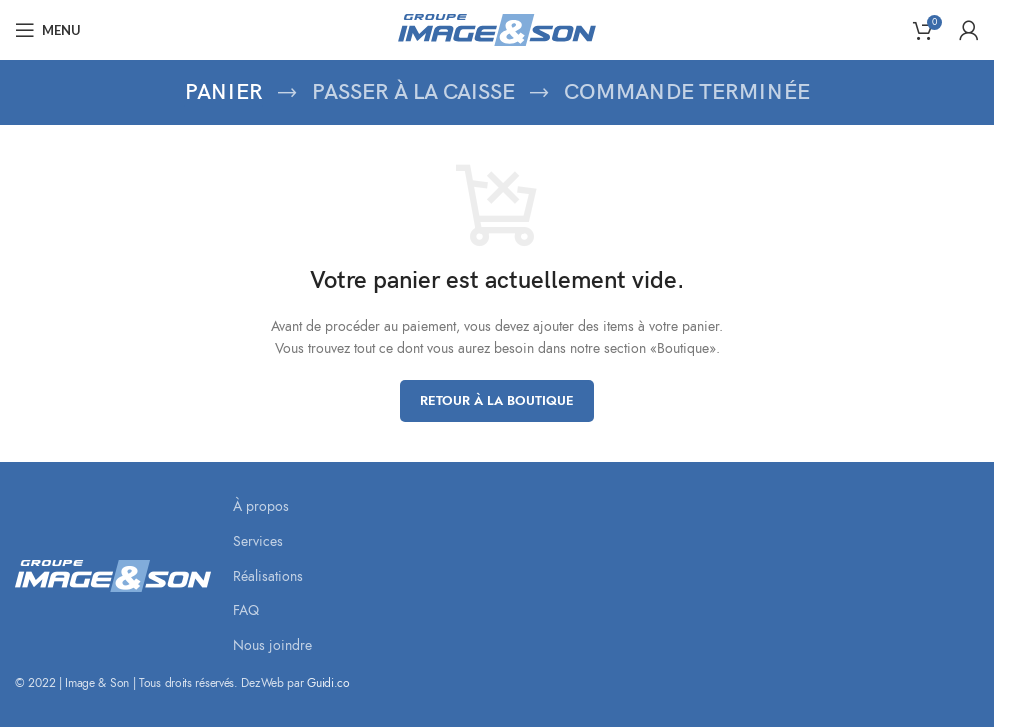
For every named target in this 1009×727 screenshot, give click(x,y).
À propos (261, 506)
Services (258, 541)
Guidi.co (328, 683)
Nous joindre (272, 645)
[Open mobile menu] (48, 30)
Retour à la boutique (497, 401)
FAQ (246, 610)
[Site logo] (497, 28)
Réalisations (268, 576)
